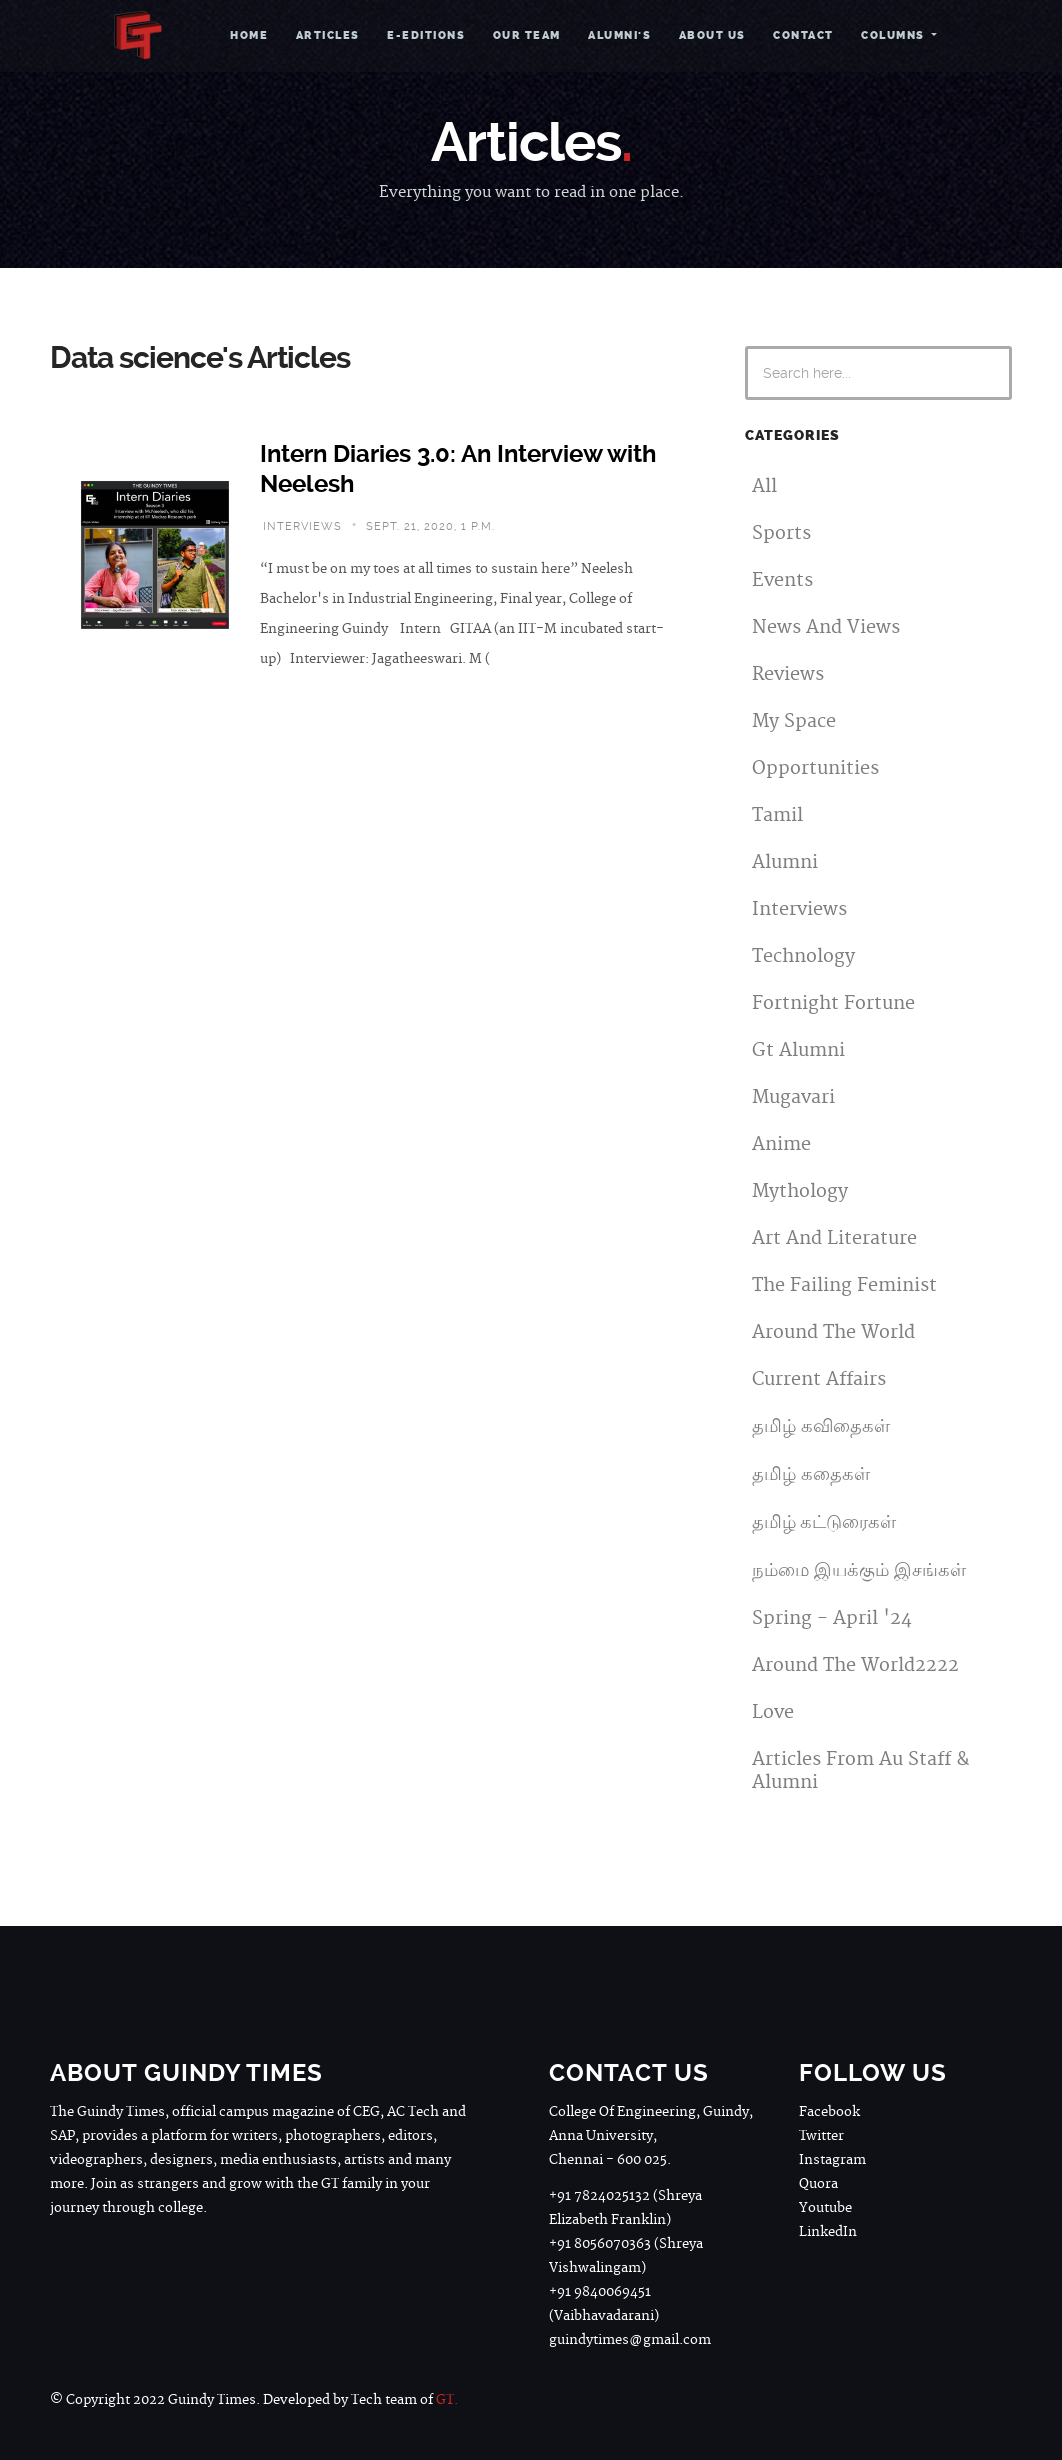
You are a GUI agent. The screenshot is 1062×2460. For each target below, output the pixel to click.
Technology (803, 956)
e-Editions (426, 35)
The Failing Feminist (844, 1285)
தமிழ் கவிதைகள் (821, 1426)
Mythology (800, 1191)
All (764, 486)
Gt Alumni (798, 1050)
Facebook (829, 2112)
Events (782, 580)
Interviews (799, 909)
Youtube (825, 2208)
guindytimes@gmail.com (630, 2340)
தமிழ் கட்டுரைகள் (824, 1522)
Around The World (833, 1332)
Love (773, 1712)
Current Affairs (819, 1379)
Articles (328, 35)
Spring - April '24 (832, 1618)
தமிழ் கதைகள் (811, 1474)
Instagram (832, 2160)
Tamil (777, 815)
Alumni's (619, 35)
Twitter (821, 2136)
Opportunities (815, 768)
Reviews (788, 674)
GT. (447, 2400)
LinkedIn (828, 2232)
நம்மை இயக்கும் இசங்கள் (859, 1570)
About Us (712, 35)
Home (249, 35)
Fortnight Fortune (833, 1003)
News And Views (826, 627)
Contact (803, 35)
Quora (818, 2184)
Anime (781, 1144)
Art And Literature (834, 1238)
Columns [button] (894, 35)
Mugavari (793, 1097)
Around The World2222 (855, 1665)
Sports (781, 533)
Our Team (527, 35)
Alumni (785, 862)
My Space (794, 721)
